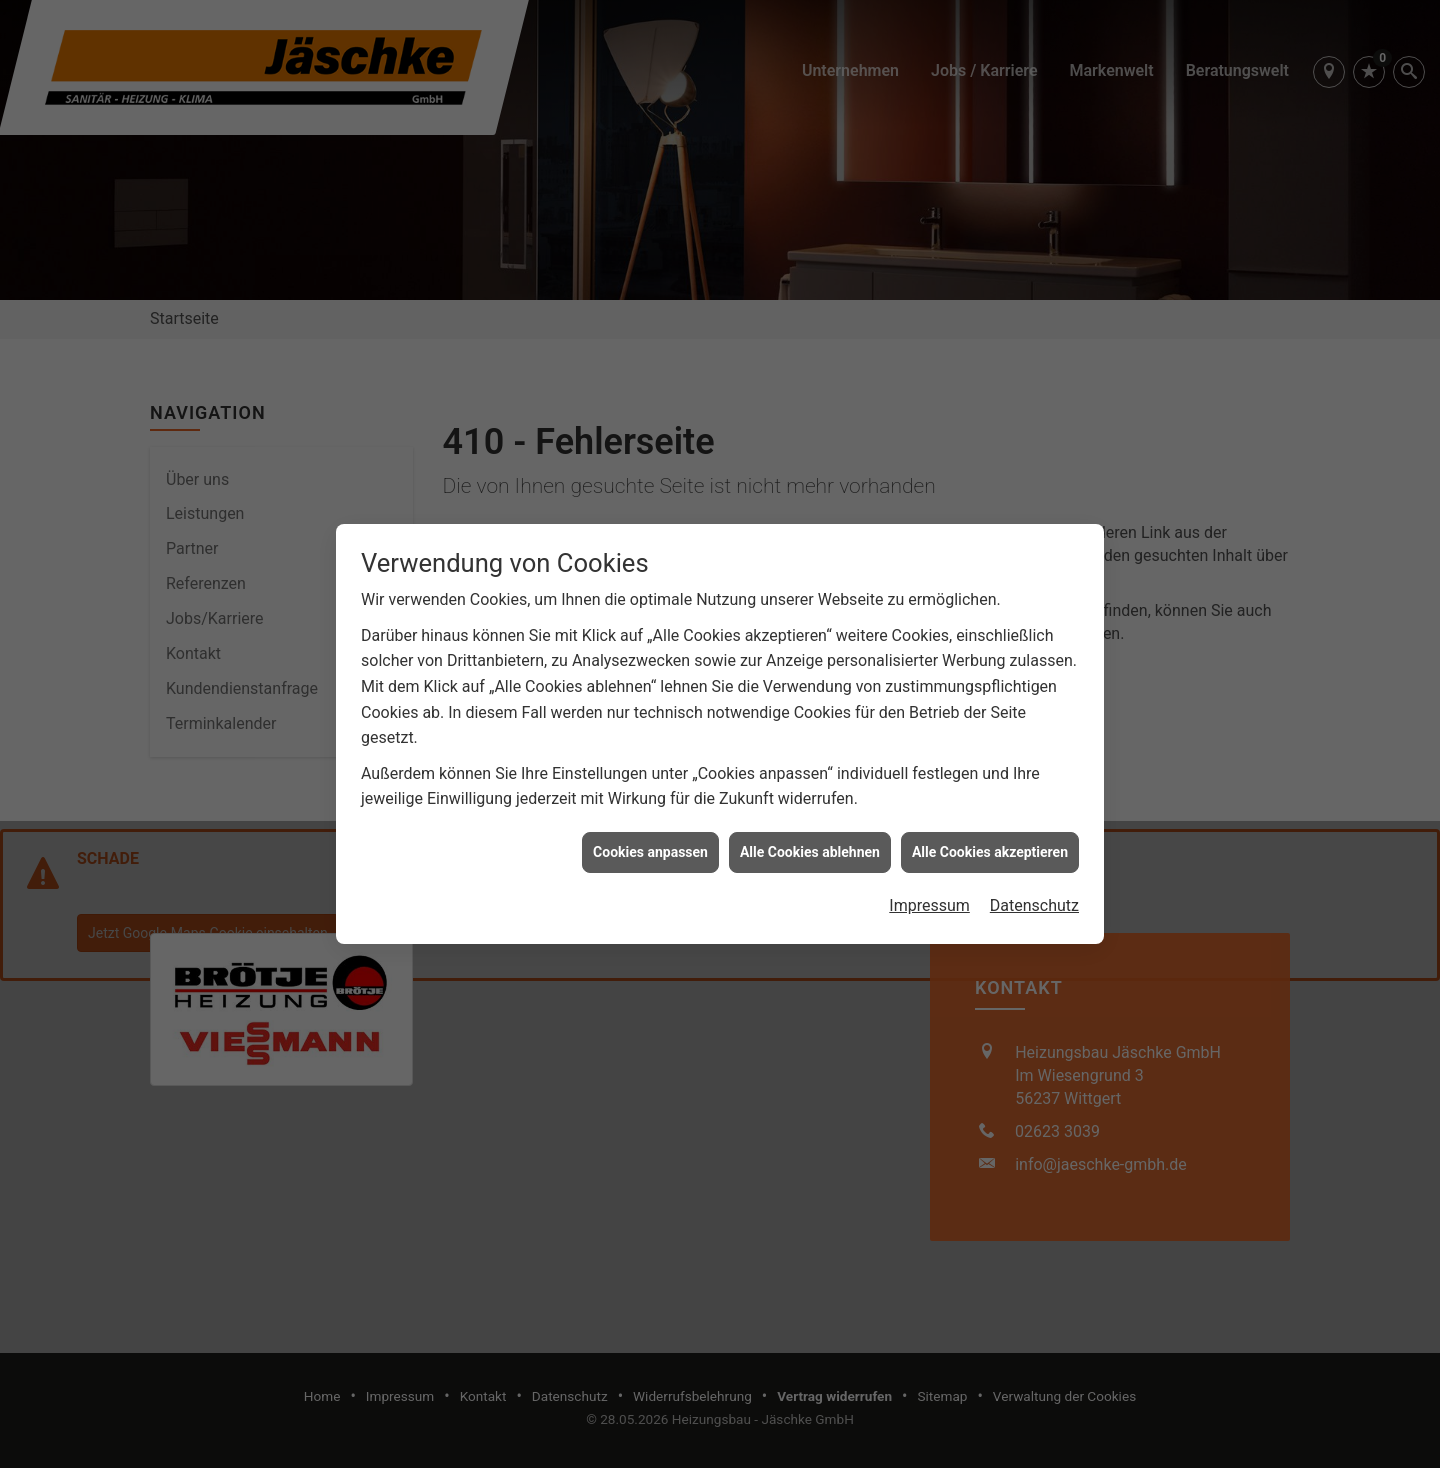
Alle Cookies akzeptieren (990, 842)
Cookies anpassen (650, 842)
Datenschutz (1034, 896)
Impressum (929, 896)
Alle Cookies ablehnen (810, 842)
